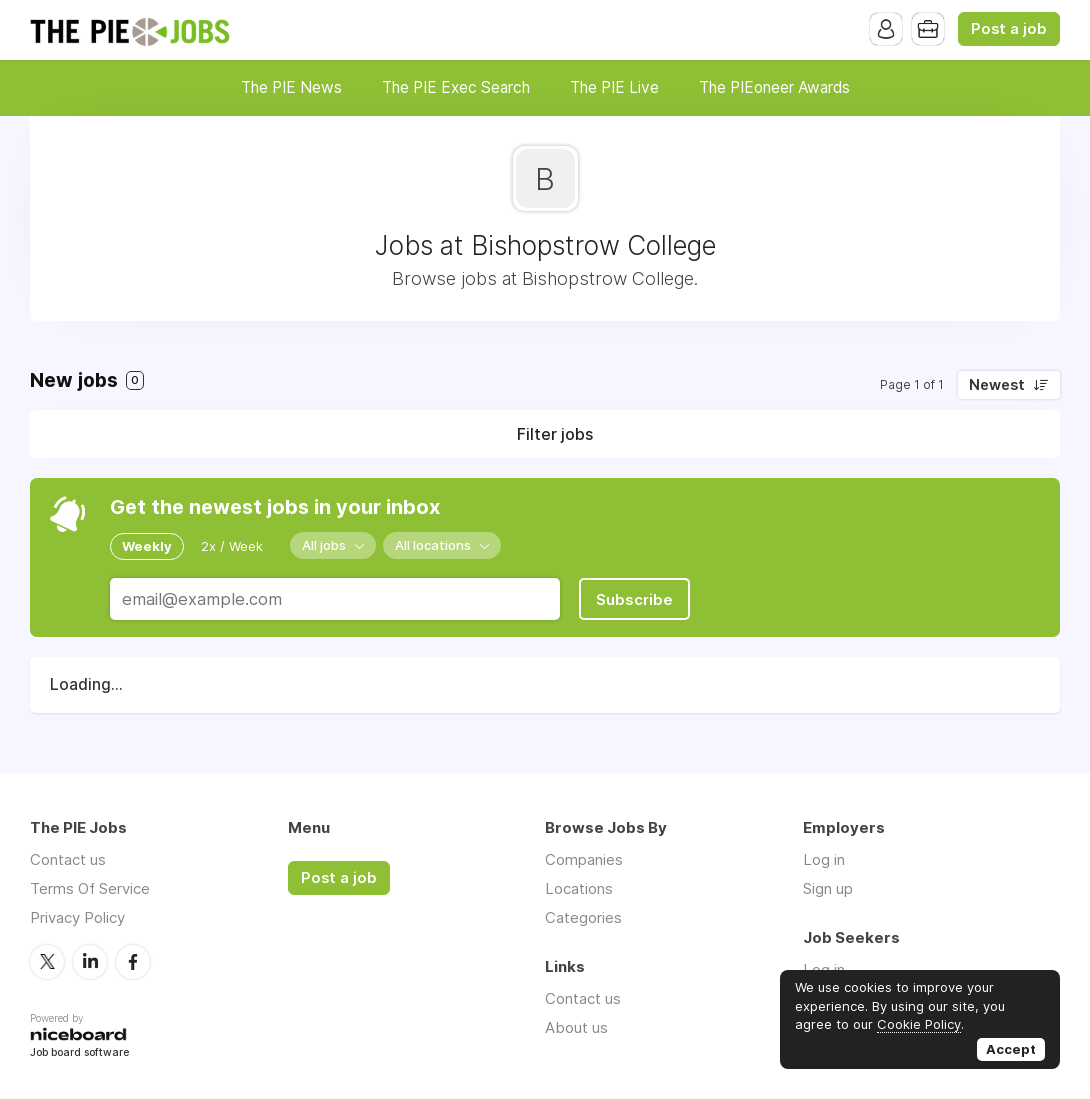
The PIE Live (614, 87)
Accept (1011, 1049)
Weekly (147, 546)
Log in (824, 859)
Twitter (47, 962)
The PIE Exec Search (456, 87)
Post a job (1009, 29)
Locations (579, 888)
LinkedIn (90, 962)
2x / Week (232, 546)
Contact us (68, 859)
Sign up (828, 888)
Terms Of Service (90, 888)
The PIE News (291, 87)
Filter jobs (555, 434)
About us (576, 1027)
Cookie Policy (919, 1024)
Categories (583, 917)
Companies (584, 859)
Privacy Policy (77, 917)
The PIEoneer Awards (774, 87)
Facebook (133, 962)
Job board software (79, 1053)
